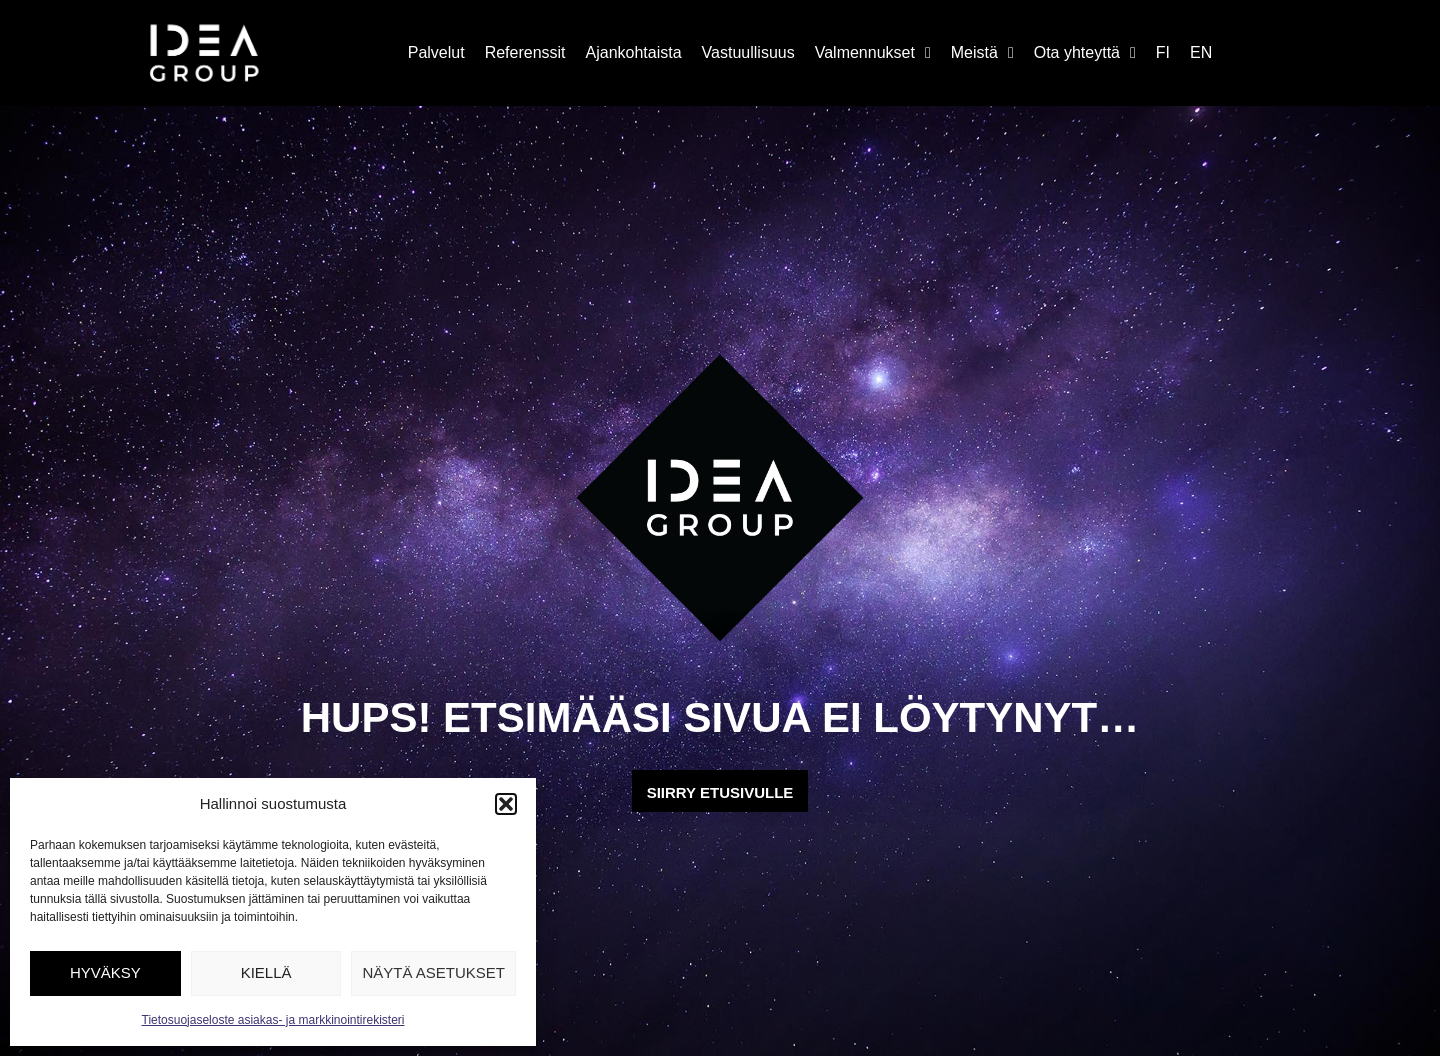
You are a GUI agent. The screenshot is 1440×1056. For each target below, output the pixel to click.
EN (1201, 52)
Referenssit (525, 52)
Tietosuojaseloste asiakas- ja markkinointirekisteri (273, 1020)
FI (1163, 52)
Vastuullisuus (748, 52)
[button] (506, 804)
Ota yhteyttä (1085, 53)
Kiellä (266, 972)
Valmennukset (873, 53)
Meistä (982, 53)
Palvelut (436, 52)
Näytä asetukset (433, 972)
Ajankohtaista (634, 52)
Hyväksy (105, 972)
